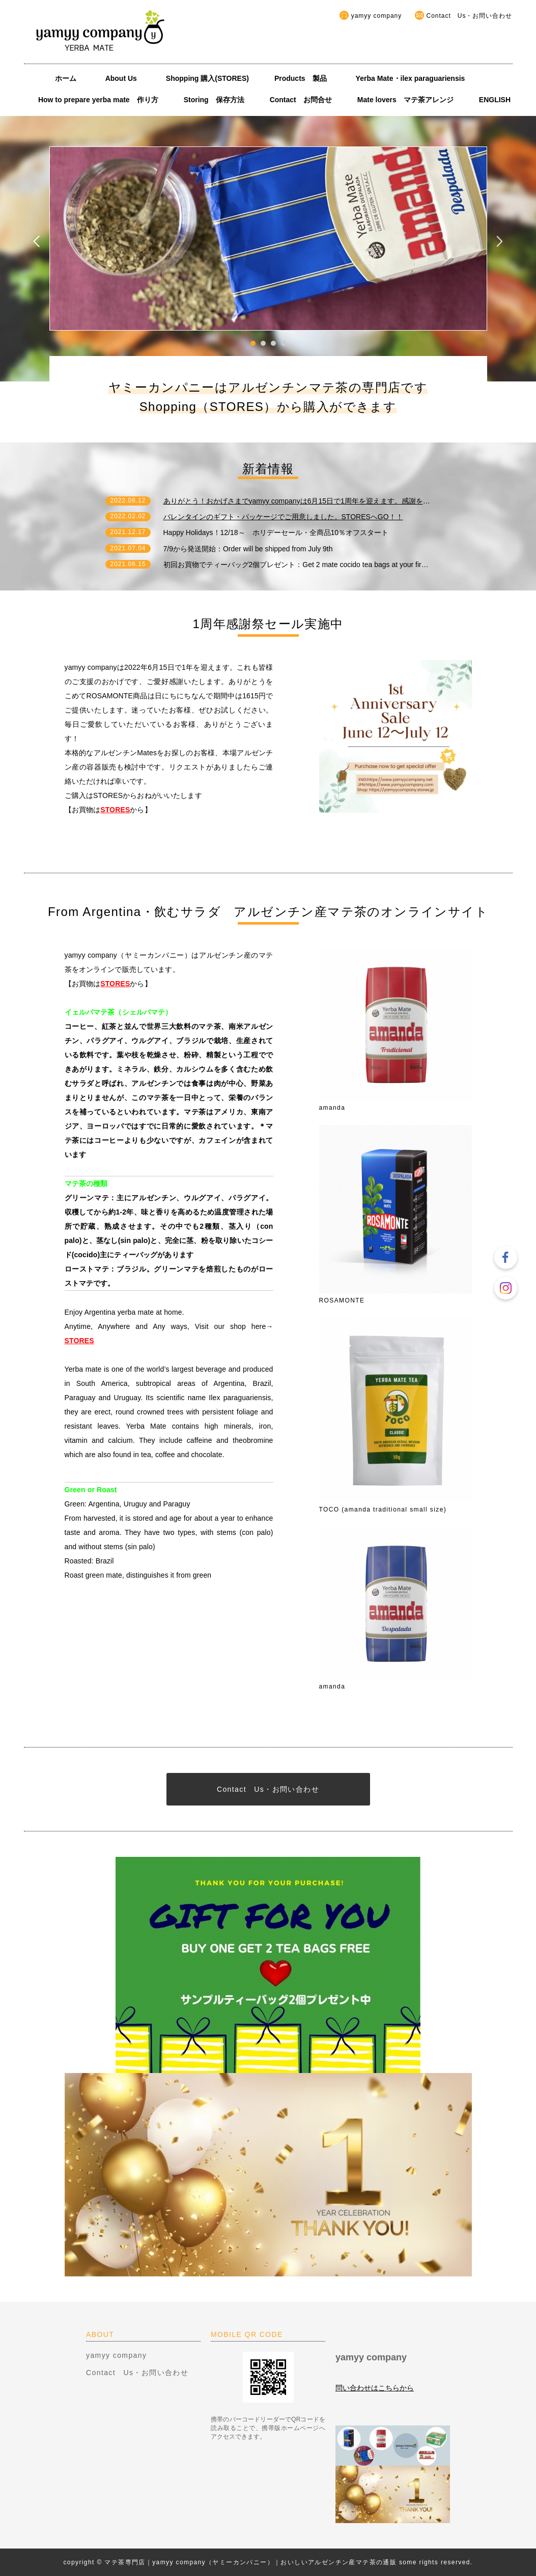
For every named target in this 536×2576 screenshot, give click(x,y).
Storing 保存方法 (214, 100)
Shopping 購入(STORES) (207, 78)
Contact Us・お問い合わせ (470, 15)
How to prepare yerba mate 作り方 (98, 100)
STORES (115, 810)
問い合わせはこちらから (374, 2388)
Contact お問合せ (301, 100)
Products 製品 (300, 78)
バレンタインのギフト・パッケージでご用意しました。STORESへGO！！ (283, 517)
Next (500, 241)
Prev (36, 241)
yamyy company (376, 15)
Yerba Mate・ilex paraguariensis (414, 78)
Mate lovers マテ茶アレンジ (405, 100)
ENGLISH (495, 100)
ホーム (65, 78)
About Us (124, 78)
